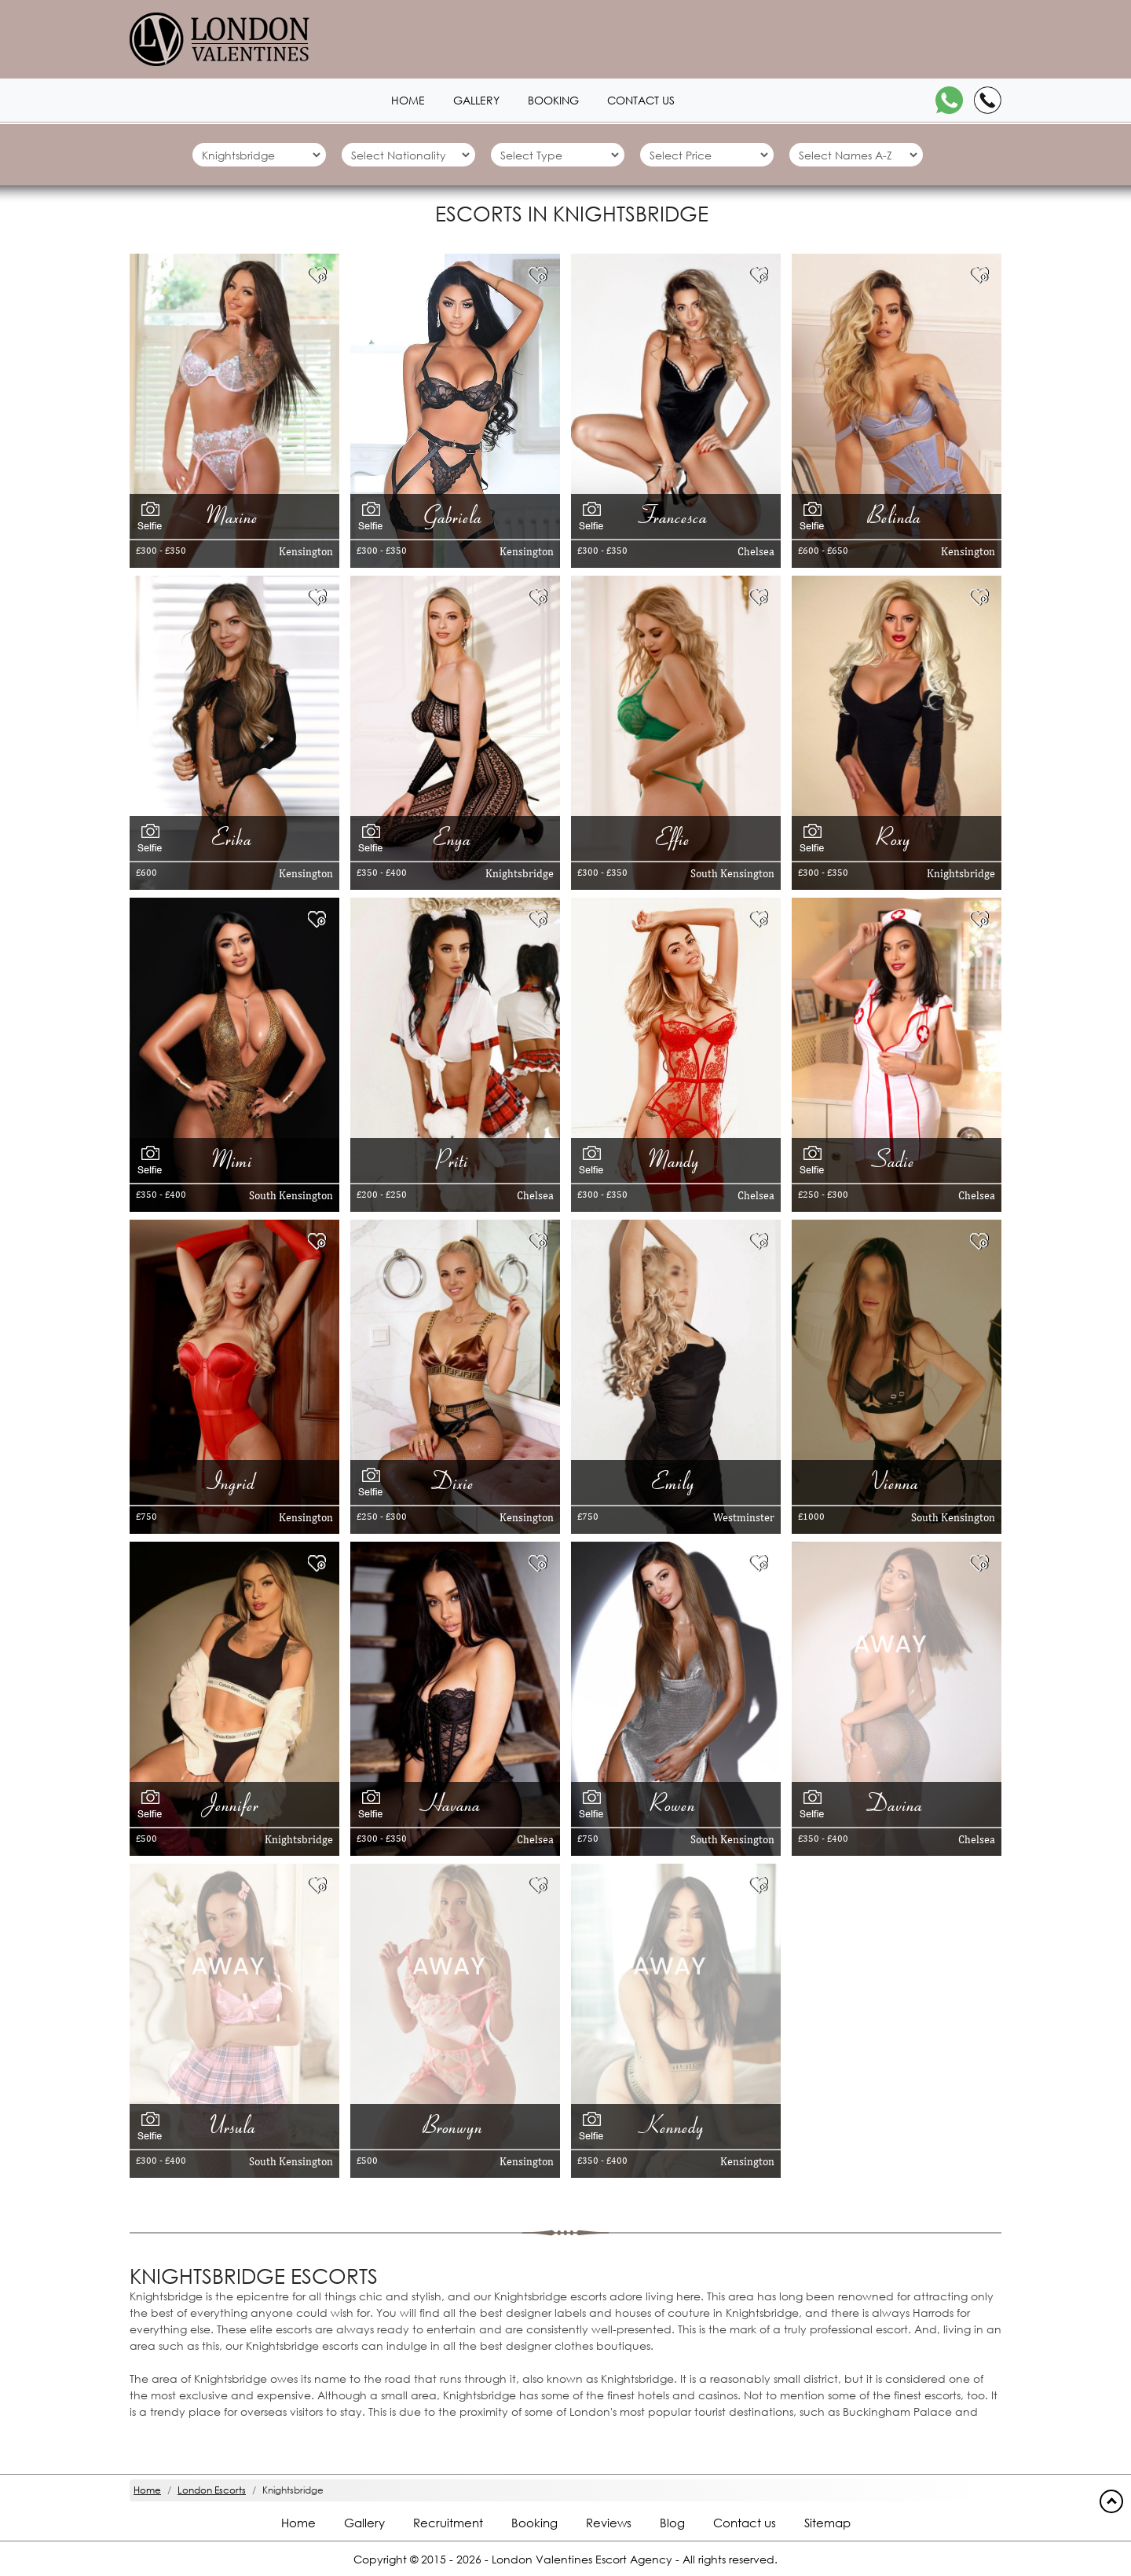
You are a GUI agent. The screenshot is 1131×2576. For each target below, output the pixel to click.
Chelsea (756, 551)
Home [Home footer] (298, 2522)
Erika (234, 837)
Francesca (676, 515)
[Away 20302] (890, 1642)
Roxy (896, 837)
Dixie (455, 1481)
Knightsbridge (519, 873)
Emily (675, 1481)
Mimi (234, 1159)
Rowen (675, 1803)
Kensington (306, 551)
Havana (455, 1803)
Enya (455, 837)
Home (408, 100)
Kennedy (675, 2125)
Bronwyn (455, 2125)
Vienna (896, 1481)
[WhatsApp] (949, 100)
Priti (454, 1159)
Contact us (641, 100)
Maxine (234, 515)
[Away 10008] (669, 1964)
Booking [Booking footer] (534, 2522)
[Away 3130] (448, 1964)
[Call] (987, 100)
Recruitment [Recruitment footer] (448, 2522)
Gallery (476, 100)
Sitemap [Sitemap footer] (827, 2522)
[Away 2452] (227, 1964)
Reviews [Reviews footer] (608, 2522)
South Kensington (732, 873)
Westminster (743, 1517)
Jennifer (234, 1803)
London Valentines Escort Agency (582, 2559)
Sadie (896, 1159)
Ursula (234, 2125)
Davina (896, 1803)
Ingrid (234, 1481)
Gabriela (455, 515)
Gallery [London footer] (364, 2522)
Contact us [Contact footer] (744, 2522)
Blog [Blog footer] (672, 2522)
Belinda (896, 515)
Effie (675, 837)
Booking (553, 100)
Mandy (676, 1159)
